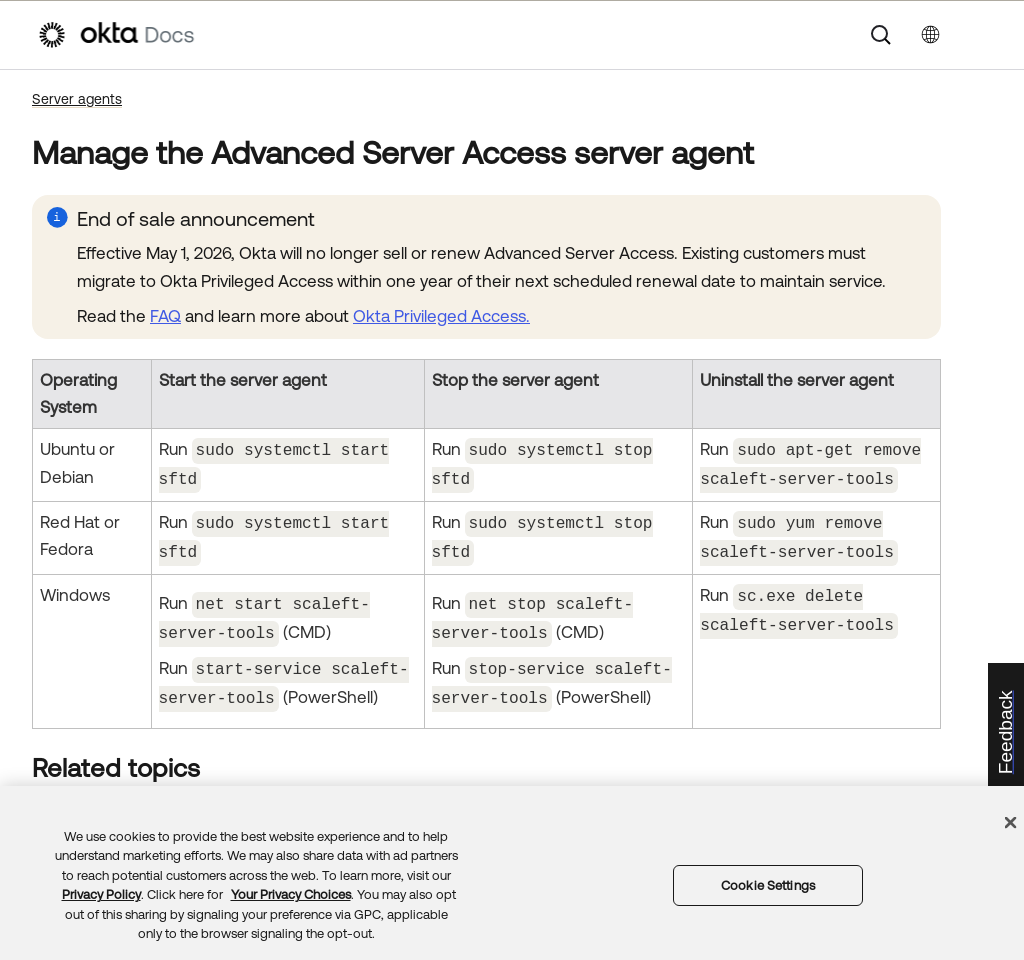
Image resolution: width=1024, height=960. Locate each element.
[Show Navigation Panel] (977, 35)
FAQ (165, 316)
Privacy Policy (101, 894)
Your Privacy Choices (291, 894)
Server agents (77, 99)
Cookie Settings (768, 885)
